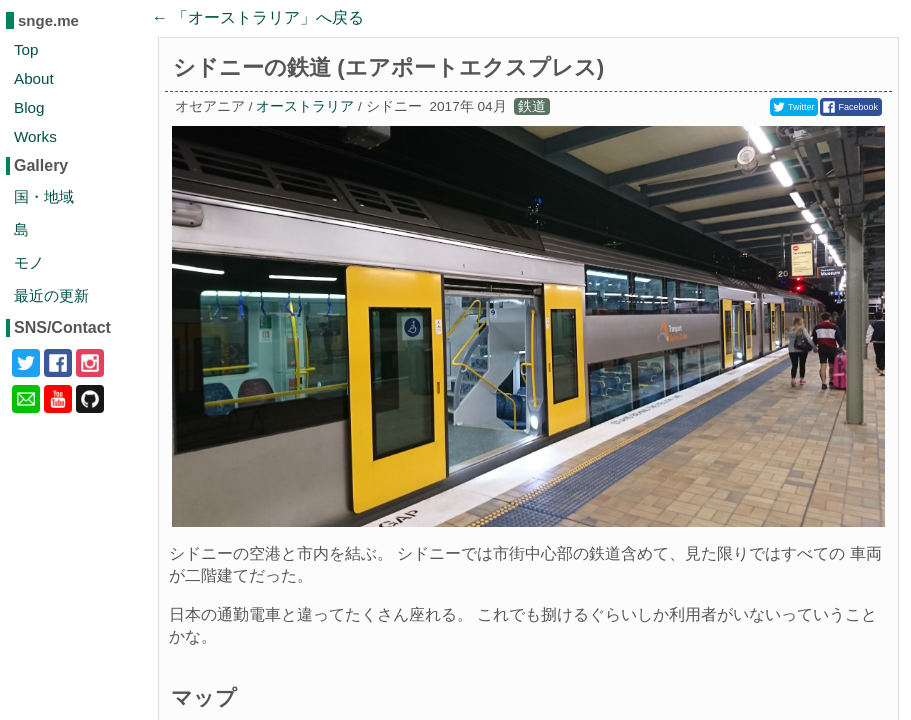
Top (26, 49)
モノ (29, 262)
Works (35, 136)
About (34, 78)
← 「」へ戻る (258, 17)
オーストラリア (305, 106)
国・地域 (44, 196)
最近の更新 (51, 295)
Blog (29, 107)
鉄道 (532, 106)
